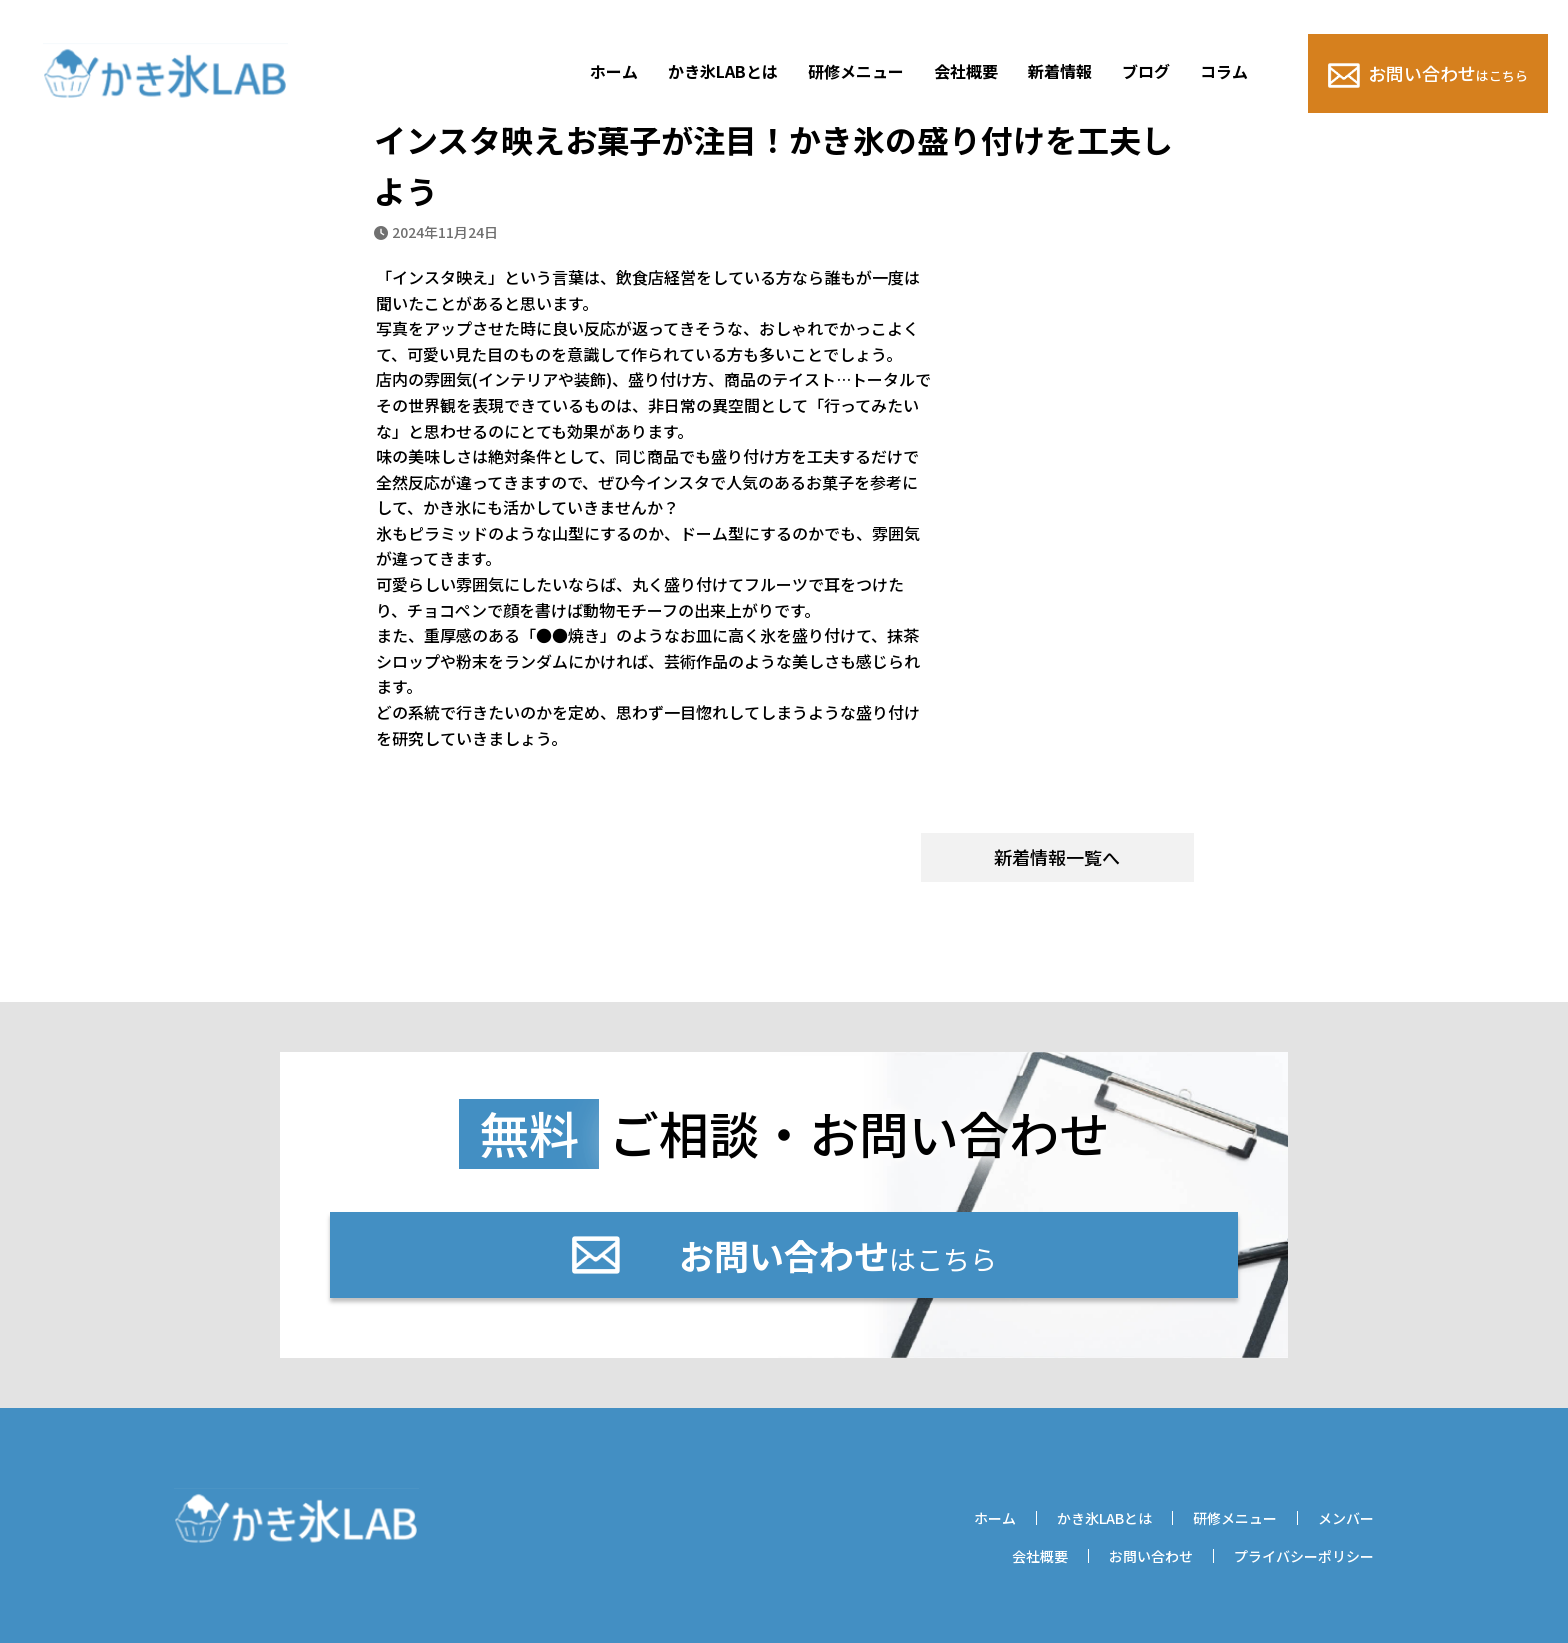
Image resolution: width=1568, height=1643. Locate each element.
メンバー (1346, 1518)
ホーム (614, 71)
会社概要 (966, 71)
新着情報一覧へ (1057, 857)
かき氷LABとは (723, 71)
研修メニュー (856, 71)
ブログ (1146, 71)
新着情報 (1060, 71)
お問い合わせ (1428, 74)
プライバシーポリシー (1304, 1556)
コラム (1224, 71)
